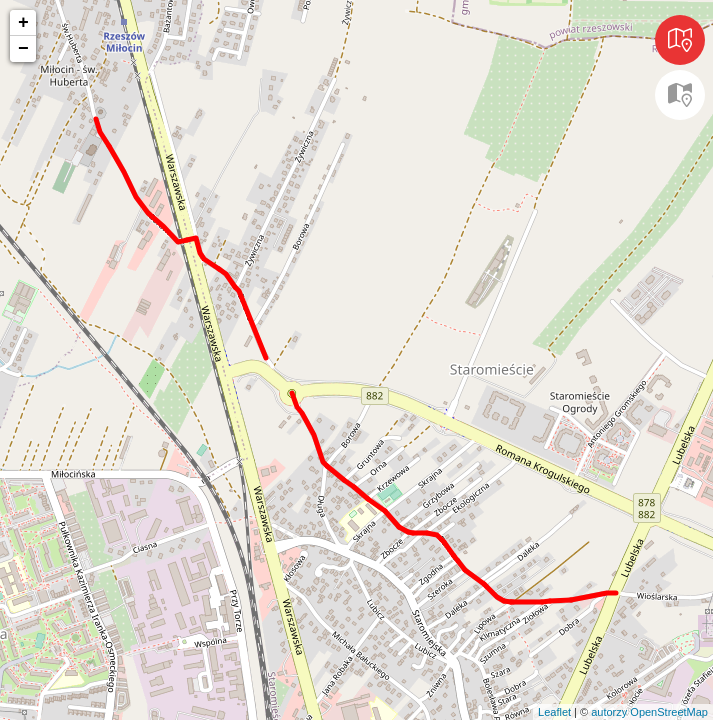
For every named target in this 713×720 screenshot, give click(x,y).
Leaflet (554, 712)
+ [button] (23, 23)
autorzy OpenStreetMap (649, 712)
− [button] (23, 49)
